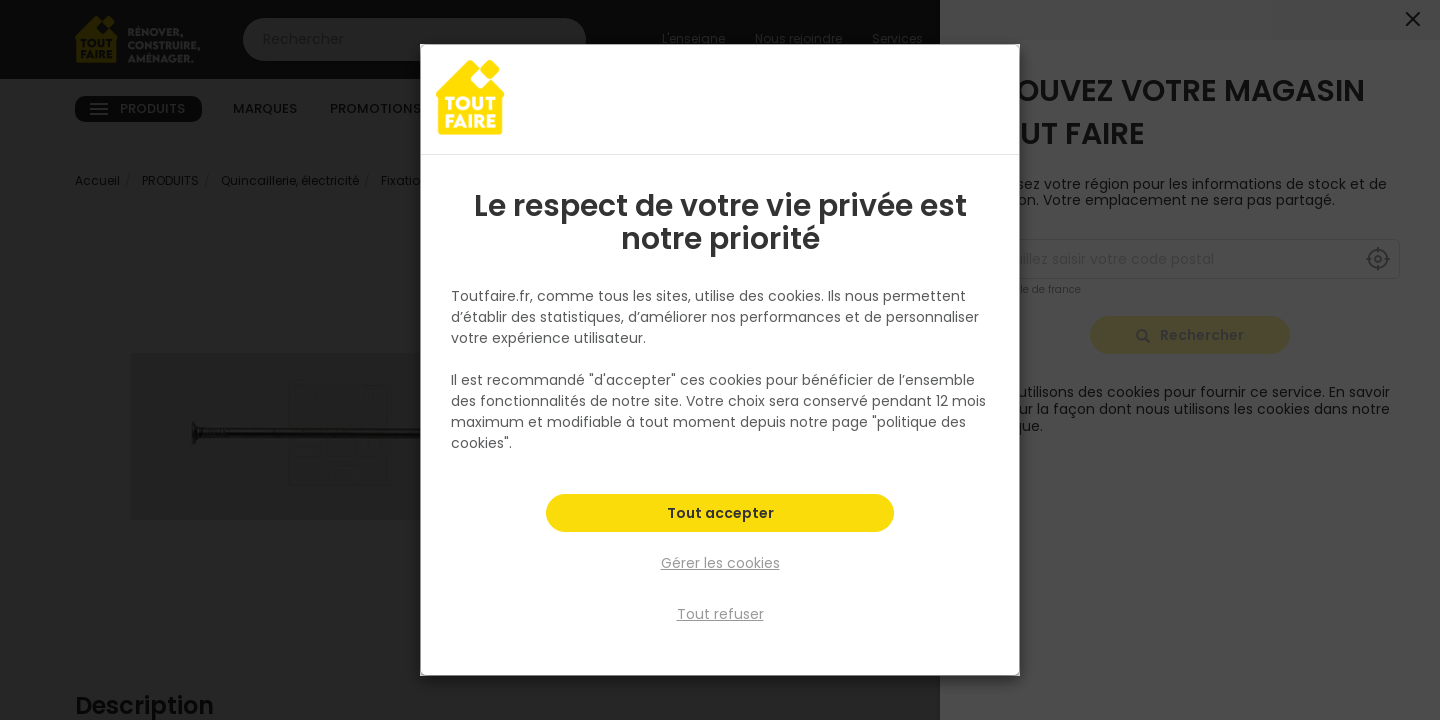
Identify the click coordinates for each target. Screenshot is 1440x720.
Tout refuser (720, 613)
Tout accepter (720, 516)
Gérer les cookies (720, 564)
